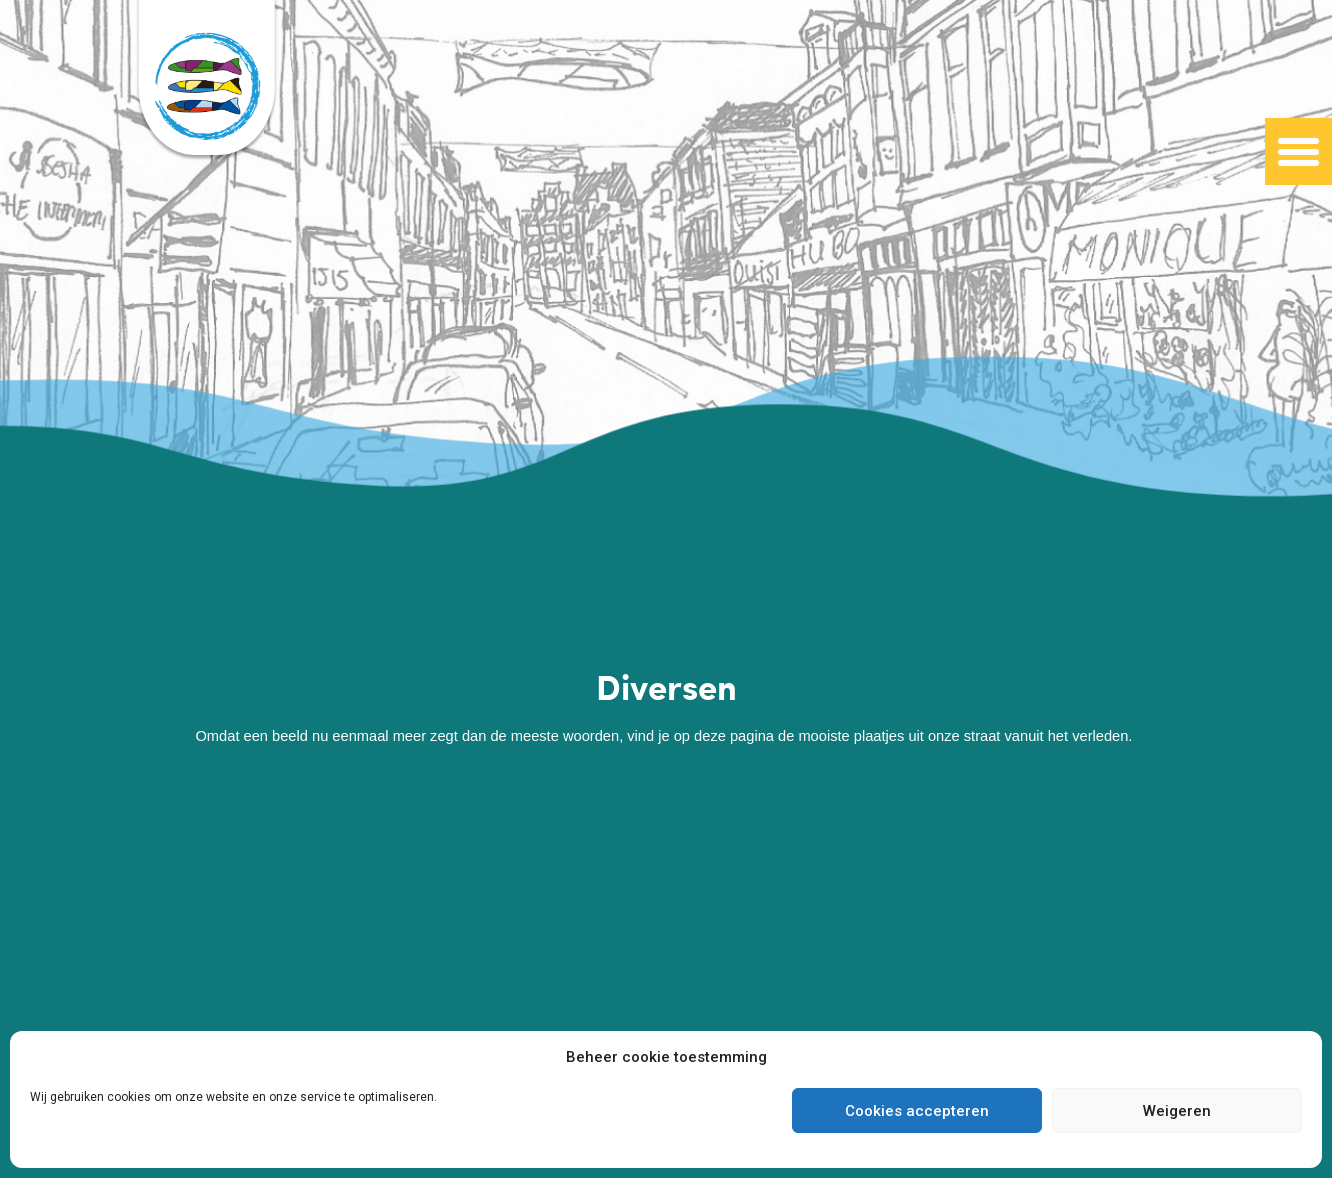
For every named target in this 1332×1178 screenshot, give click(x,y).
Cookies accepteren (917, 1111)
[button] (1299, 152)
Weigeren (1177, 1111)
